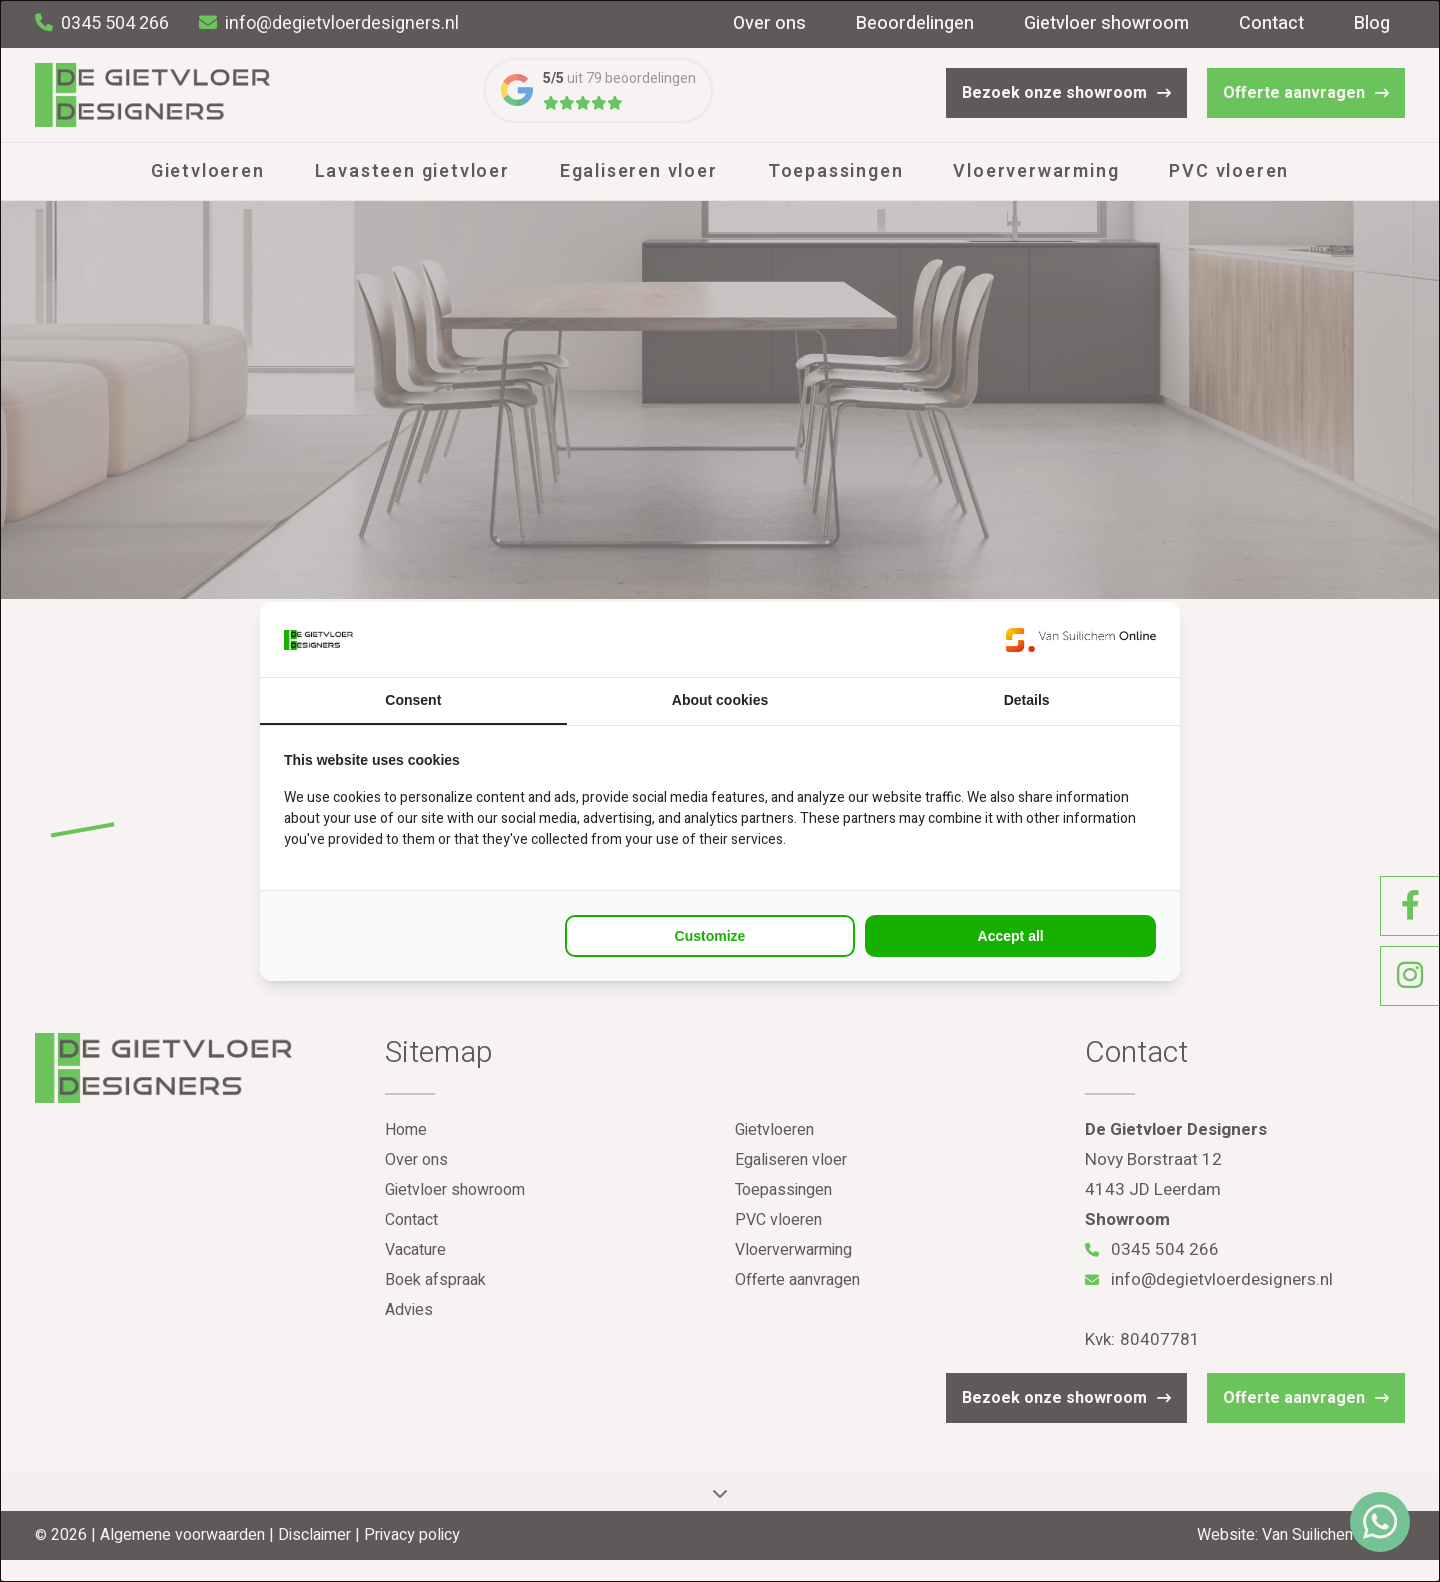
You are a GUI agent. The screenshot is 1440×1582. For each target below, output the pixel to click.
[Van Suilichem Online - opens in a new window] (1081, 639)
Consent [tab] (413, 700)
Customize (710, 936)
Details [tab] (1027, 700)
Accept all (1011, 936)
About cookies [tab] (720, 700)
